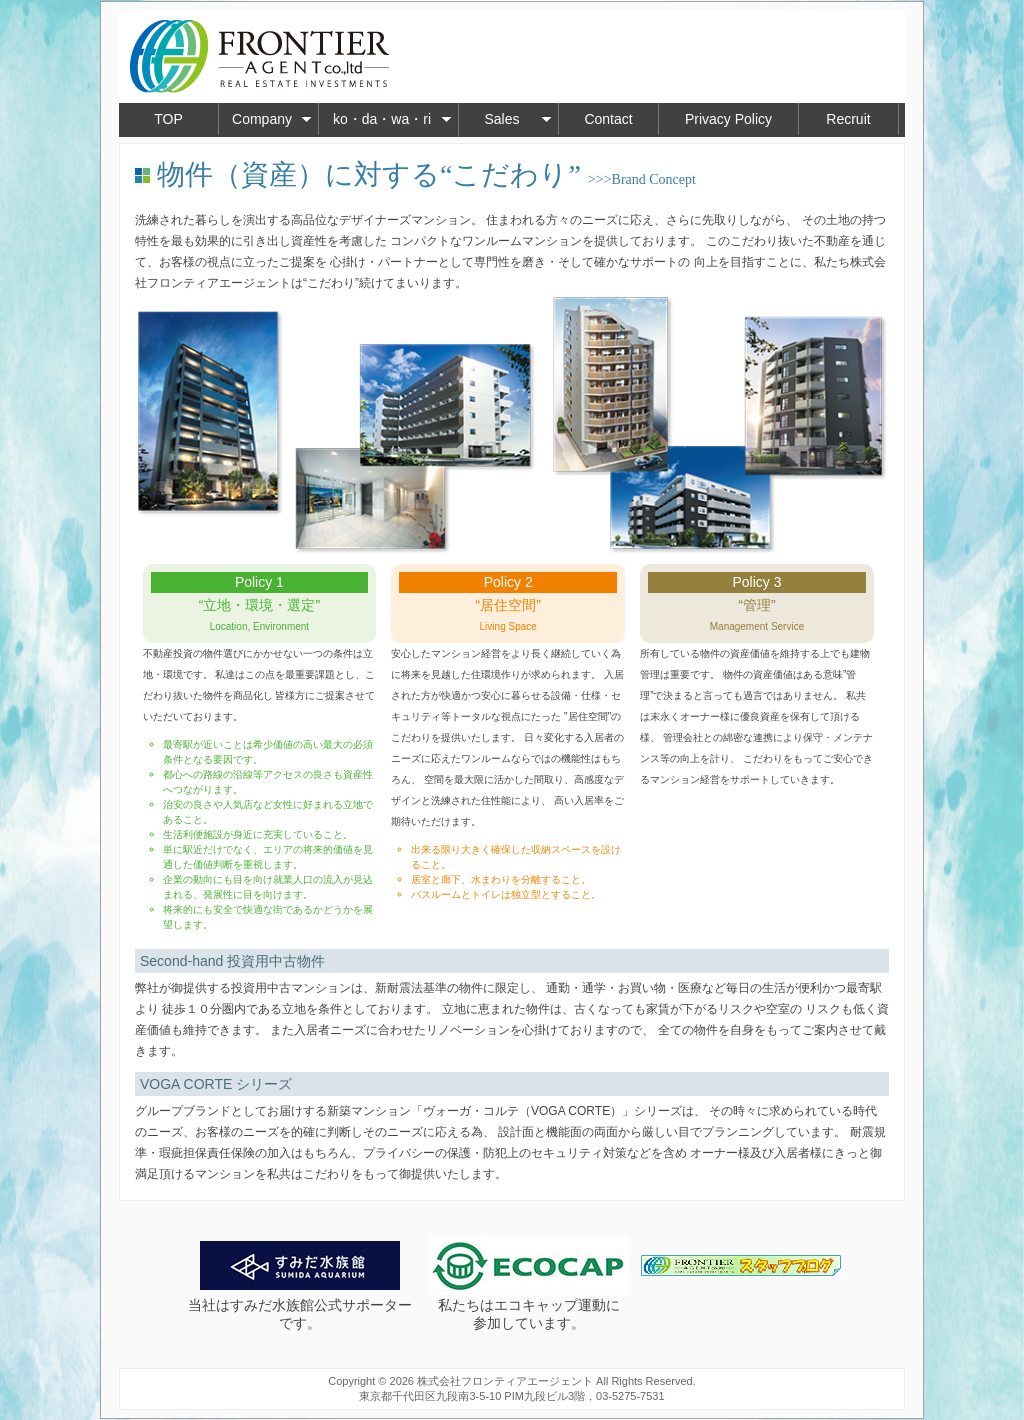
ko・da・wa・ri (392, 119)
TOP (168, 119)
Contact (608, 119)
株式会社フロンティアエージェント (505, 1381)
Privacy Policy (728, 119)
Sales (518, 119)
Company (272, 119)
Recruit (848, 119)
